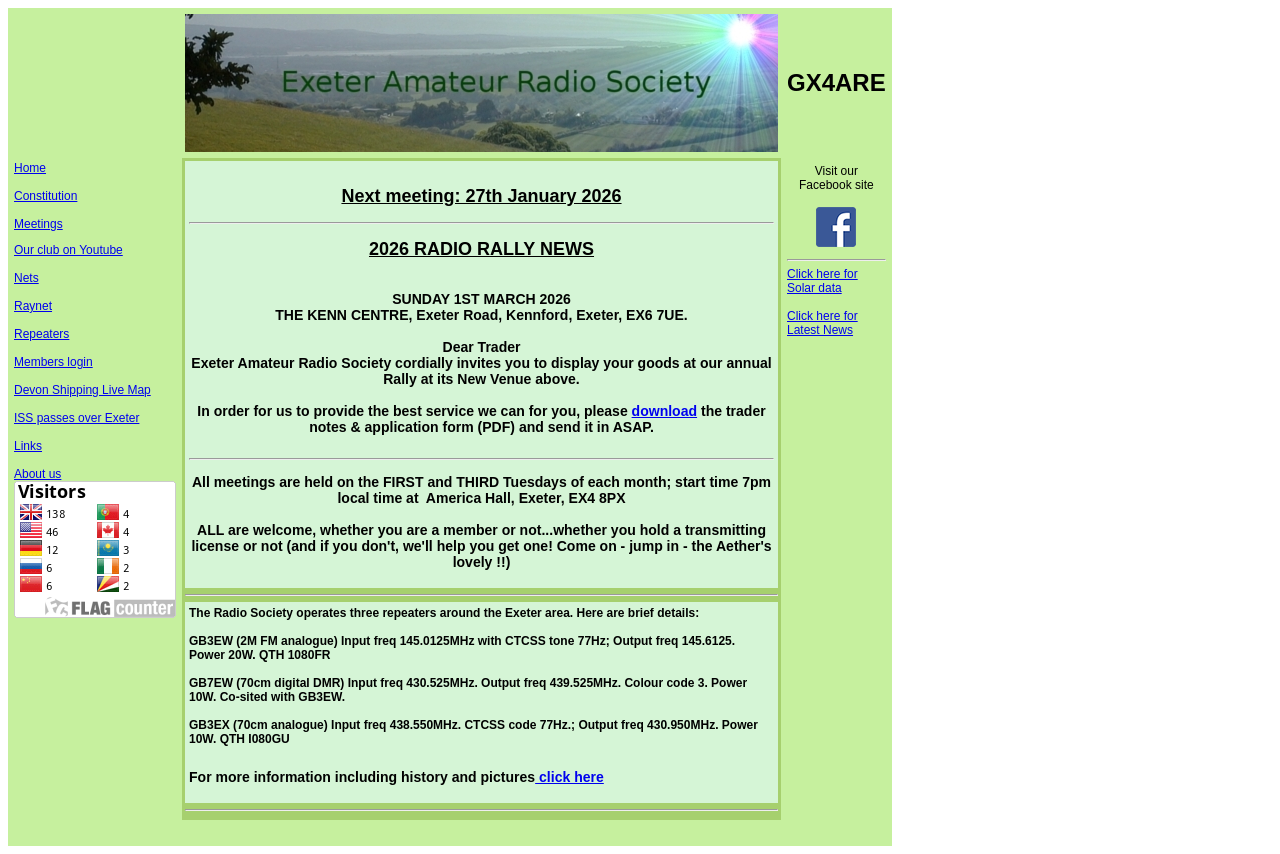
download (664, 411)
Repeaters (41, 334)
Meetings (38, 224)
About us (37, 474)
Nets (26, 278)
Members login (53, 362)
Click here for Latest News (822, 323)
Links (28, 446)
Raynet (33, 306)
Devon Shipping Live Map (82, 390)
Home (30, 168)
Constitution (45, 196)
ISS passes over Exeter (76, 418)
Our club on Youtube (68, 250)
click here (569, 777)
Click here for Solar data (822, 281)
